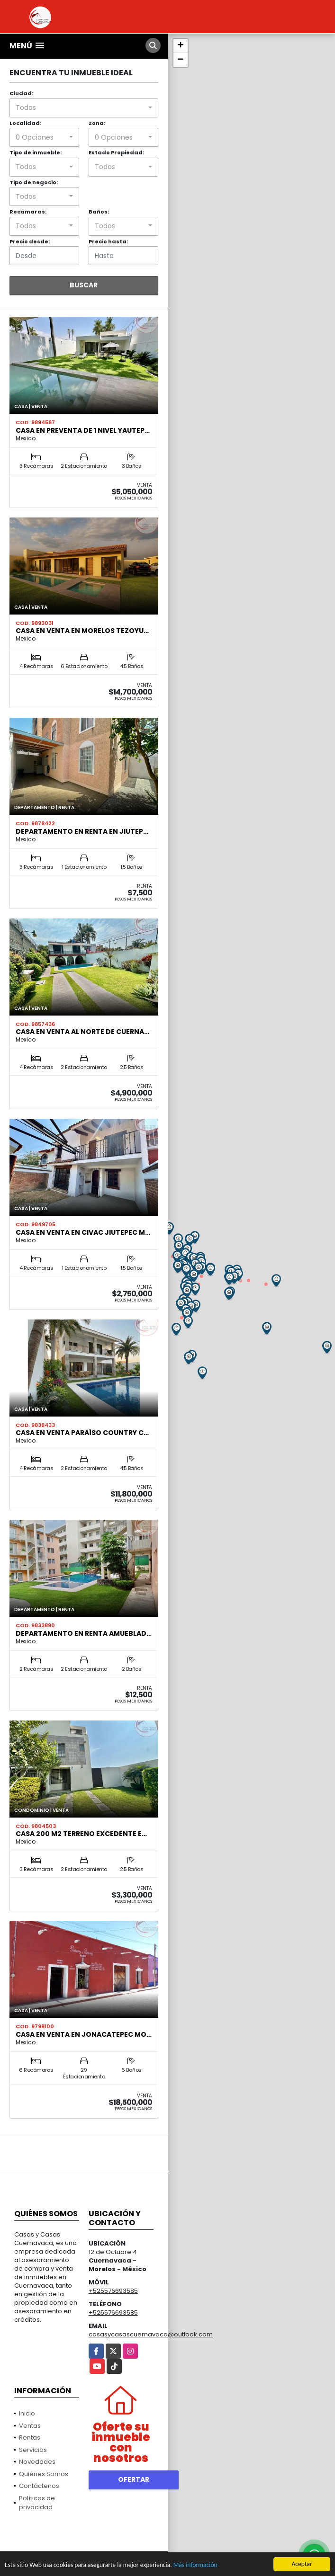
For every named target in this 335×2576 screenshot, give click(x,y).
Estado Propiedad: (116, 152)
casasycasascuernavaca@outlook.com (151, 2334)
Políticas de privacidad (37, 2503)
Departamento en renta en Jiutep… (82, 831)
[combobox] (83, 107)
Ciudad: (21, 93)
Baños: (99, 211)
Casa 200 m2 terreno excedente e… (81, 1833)
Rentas (29, 2437)
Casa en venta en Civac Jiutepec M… (83, 1232)
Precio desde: (29, 241)
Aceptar (301, 2564)
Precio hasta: (108, 241)
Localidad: (25, 123)
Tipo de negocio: (33, 182)
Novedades (37, 2461)
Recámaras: (27, 211)
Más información (195, 2565)
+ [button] (180, 46)
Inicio (27, 2413)
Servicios (33, 2449)
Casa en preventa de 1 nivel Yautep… (83, 430)
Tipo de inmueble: (35, 152)
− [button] (180, 60)
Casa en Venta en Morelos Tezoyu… (82, 630)
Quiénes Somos (43, 2473)
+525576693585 (113, 2290)
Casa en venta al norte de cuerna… (82, 1031)
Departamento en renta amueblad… (84, 1633)
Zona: (97, 123)
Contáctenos (39, 2485)
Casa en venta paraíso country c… (82, 1432)
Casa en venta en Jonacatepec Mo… (84, 2034)
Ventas (30, 2425)
